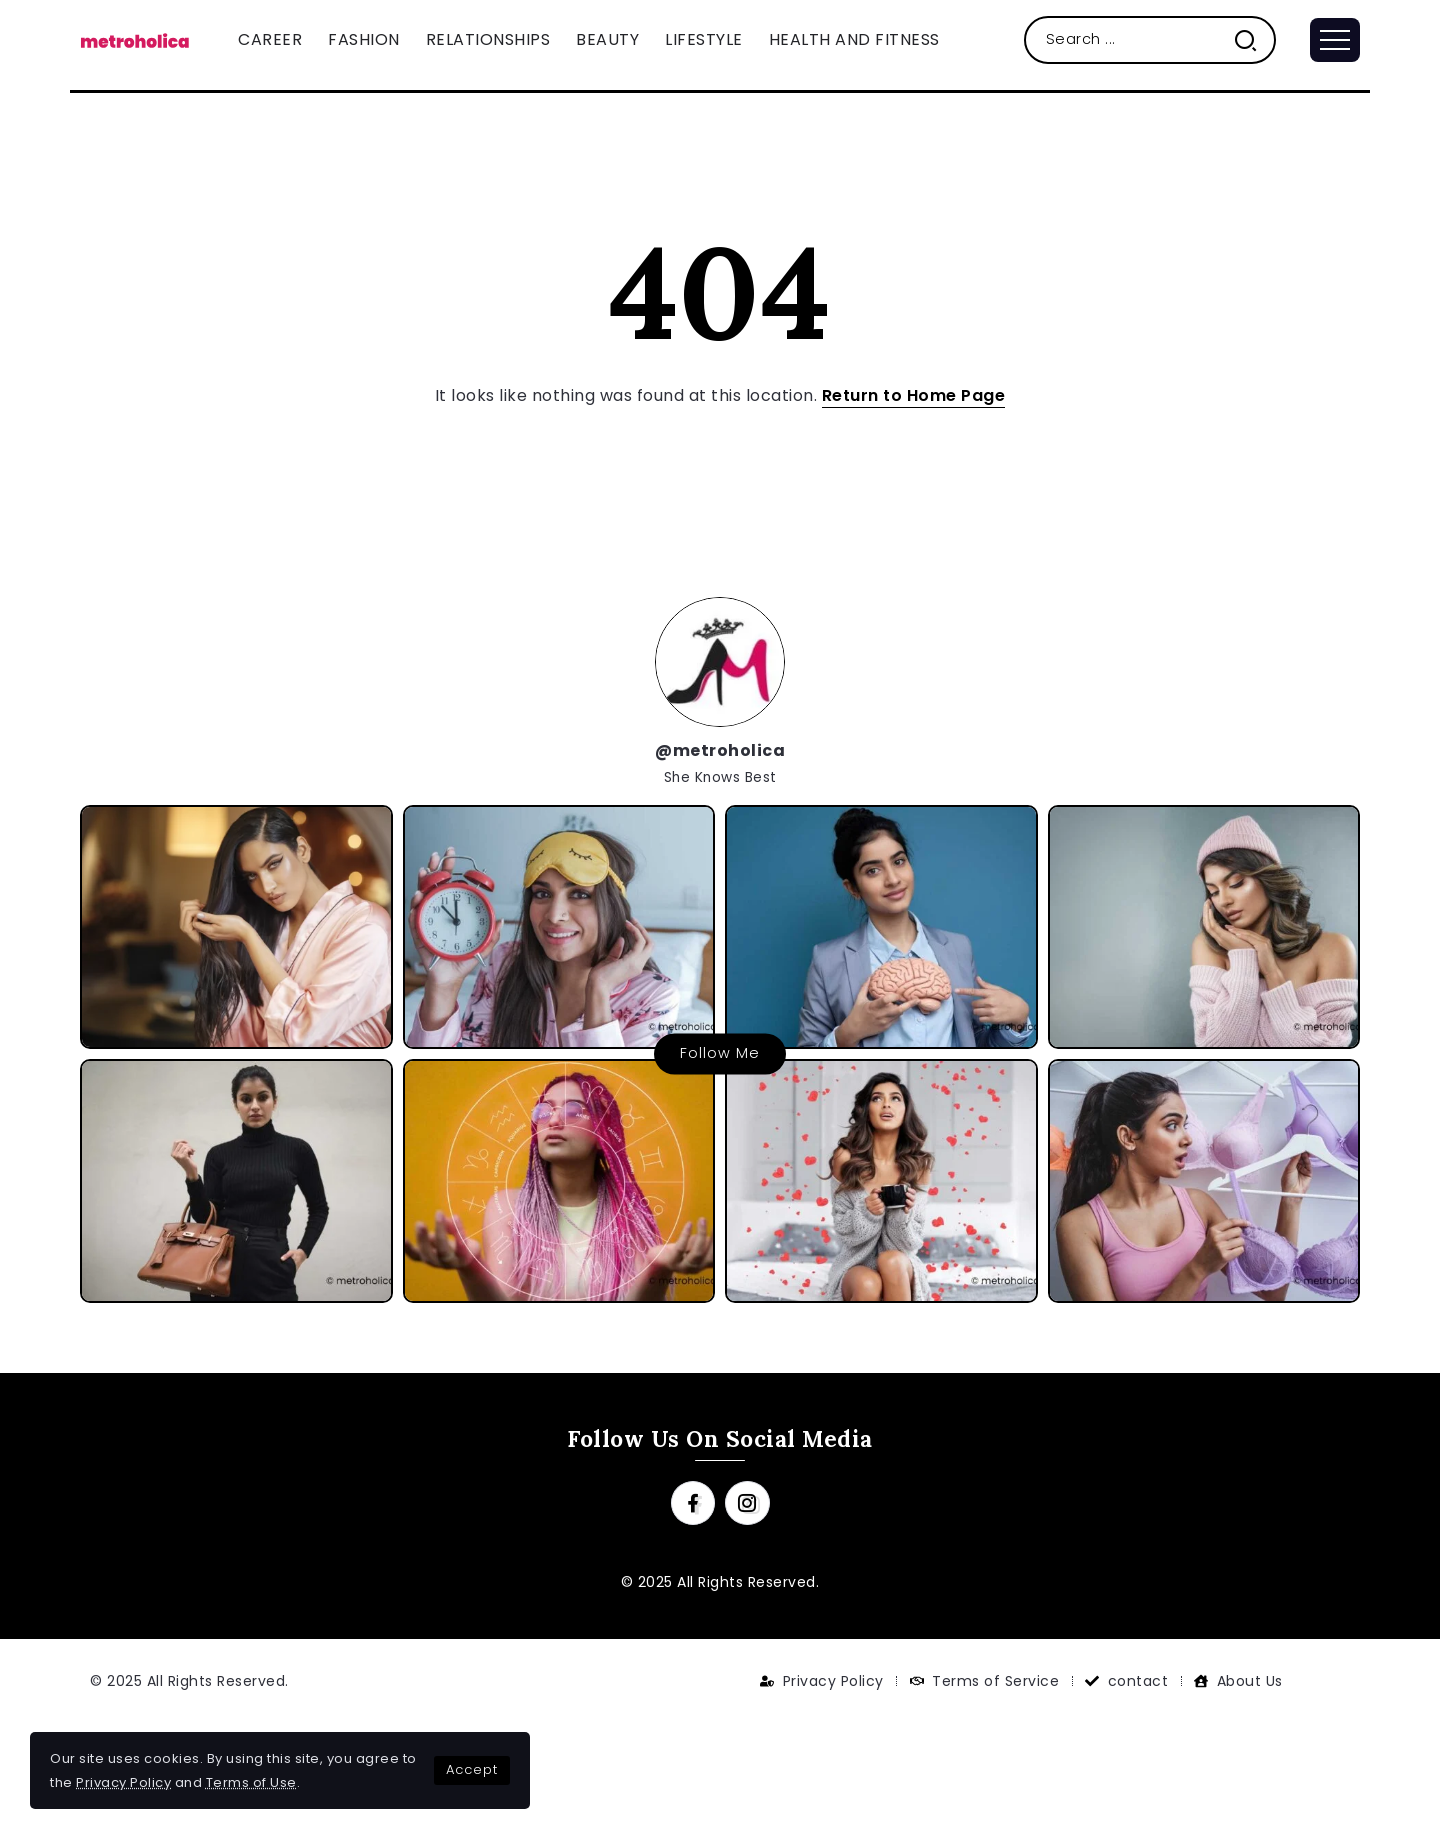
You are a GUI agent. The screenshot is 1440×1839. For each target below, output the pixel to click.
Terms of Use (251, 1782)
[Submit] (1253, 39)
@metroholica (720, 750)
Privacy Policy (123, 1782)
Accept (472, 1769)
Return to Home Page (914, 395)
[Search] (1150, 39)
